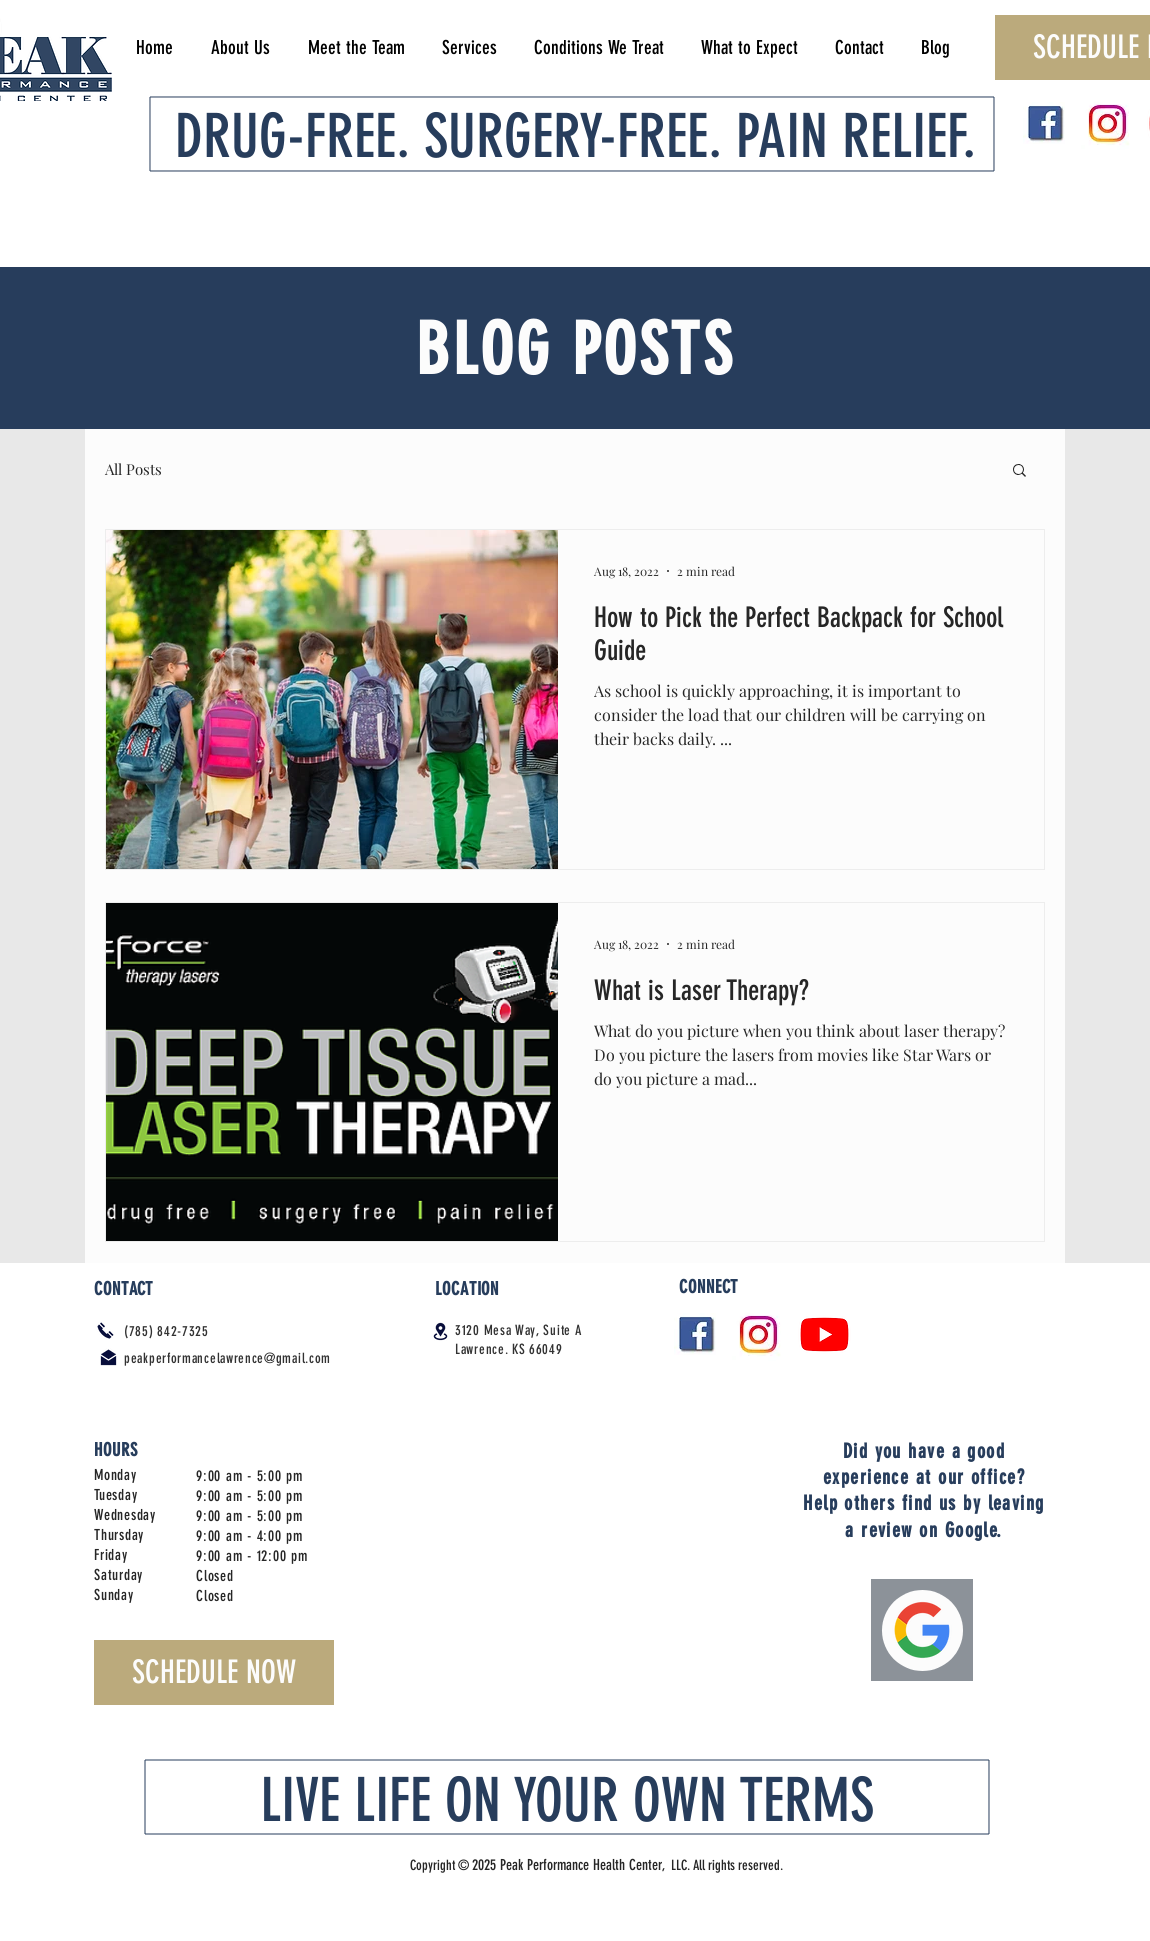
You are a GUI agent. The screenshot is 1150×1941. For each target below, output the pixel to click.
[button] (1019, 471)
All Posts (133, 469)
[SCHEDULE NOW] (214, 1672)
